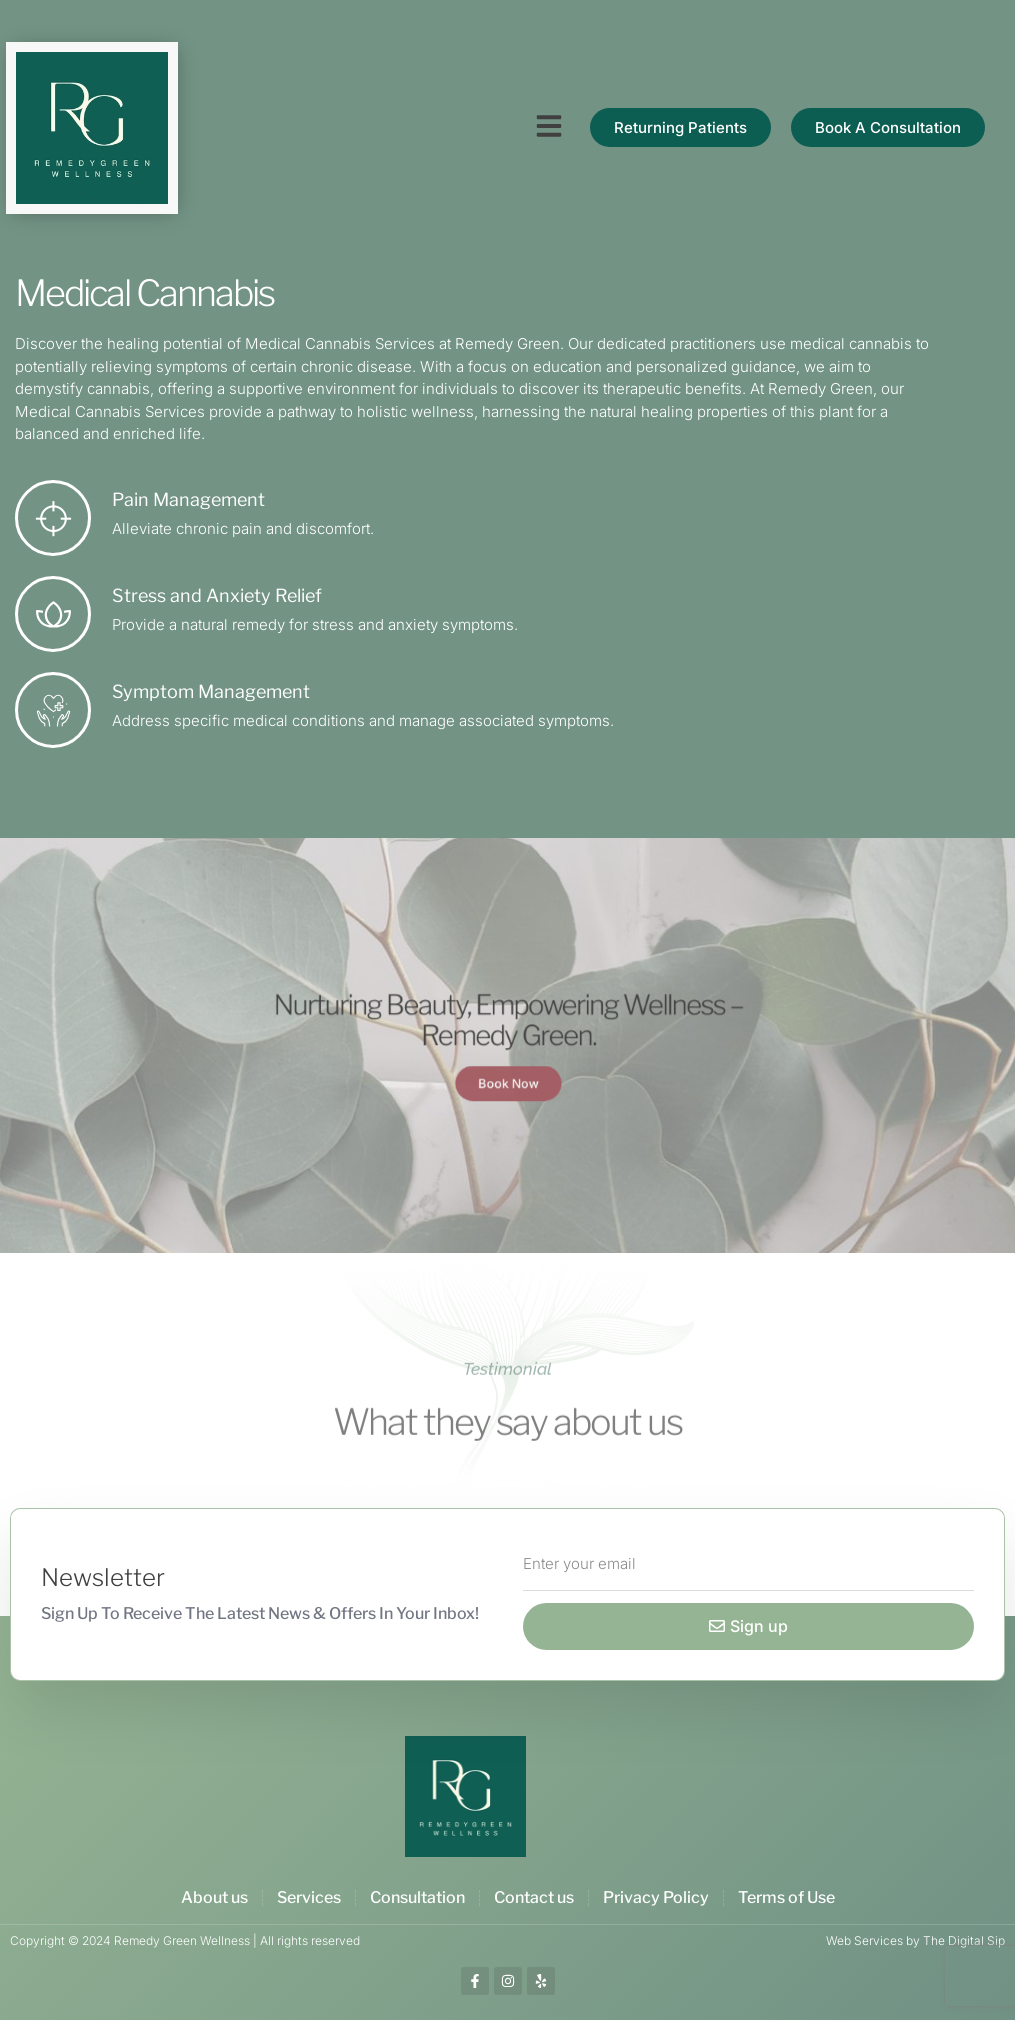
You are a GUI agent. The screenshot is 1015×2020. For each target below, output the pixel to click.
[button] (549, 126)
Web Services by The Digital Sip (915, 1940)
